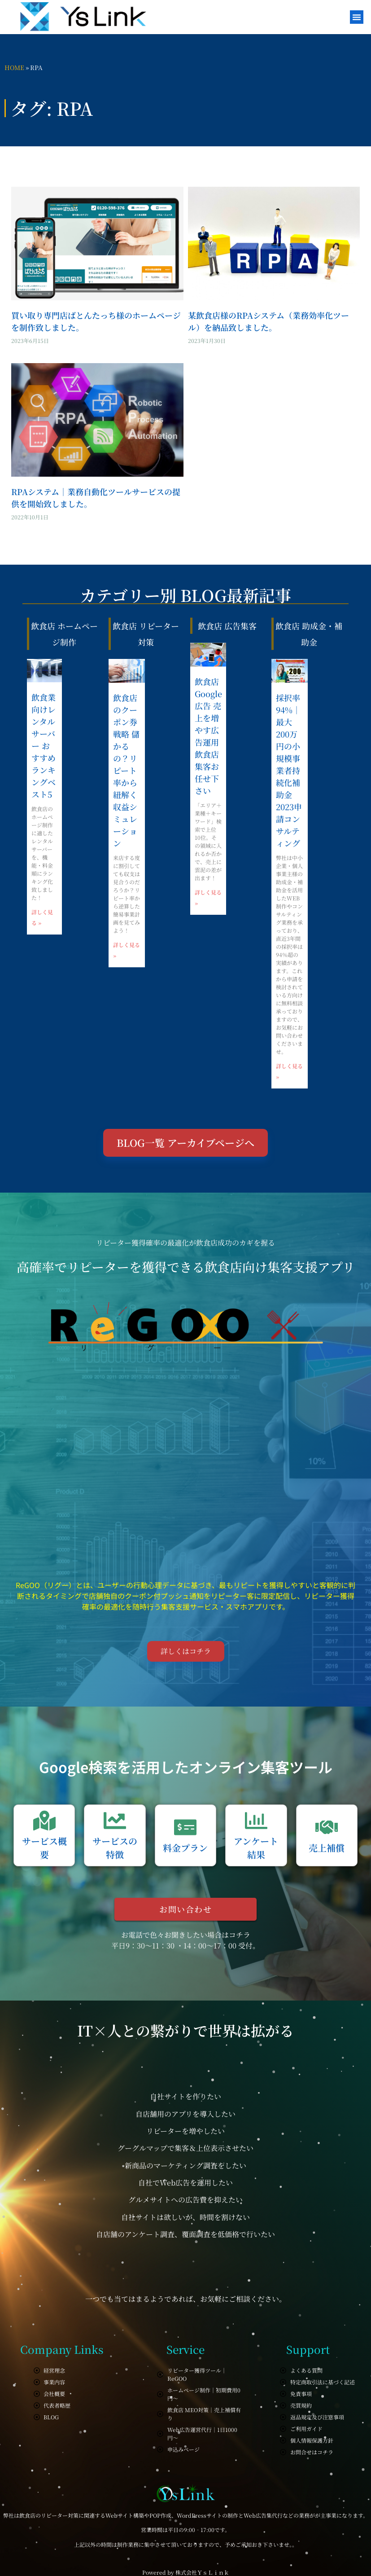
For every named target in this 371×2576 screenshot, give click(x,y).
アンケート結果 (256, 1847)
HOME (14, 67)
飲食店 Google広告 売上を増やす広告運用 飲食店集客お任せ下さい (208, 736)
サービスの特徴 (114, 1847)
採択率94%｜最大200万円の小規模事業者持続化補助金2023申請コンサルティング (289, 770)
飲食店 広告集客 (227, 626)
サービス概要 (44, 1847)
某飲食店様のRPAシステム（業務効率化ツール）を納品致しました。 (268, 321)
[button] (356, 17)
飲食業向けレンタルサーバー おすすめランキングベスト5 (43, 745)
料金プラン (185, 1847)
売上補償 (327, 1847)
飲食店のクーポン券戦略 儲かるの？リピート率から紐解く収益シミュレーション (126, 770)
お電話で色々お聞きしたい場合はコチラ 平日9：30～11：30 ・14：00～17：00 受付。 (185, 1940)
